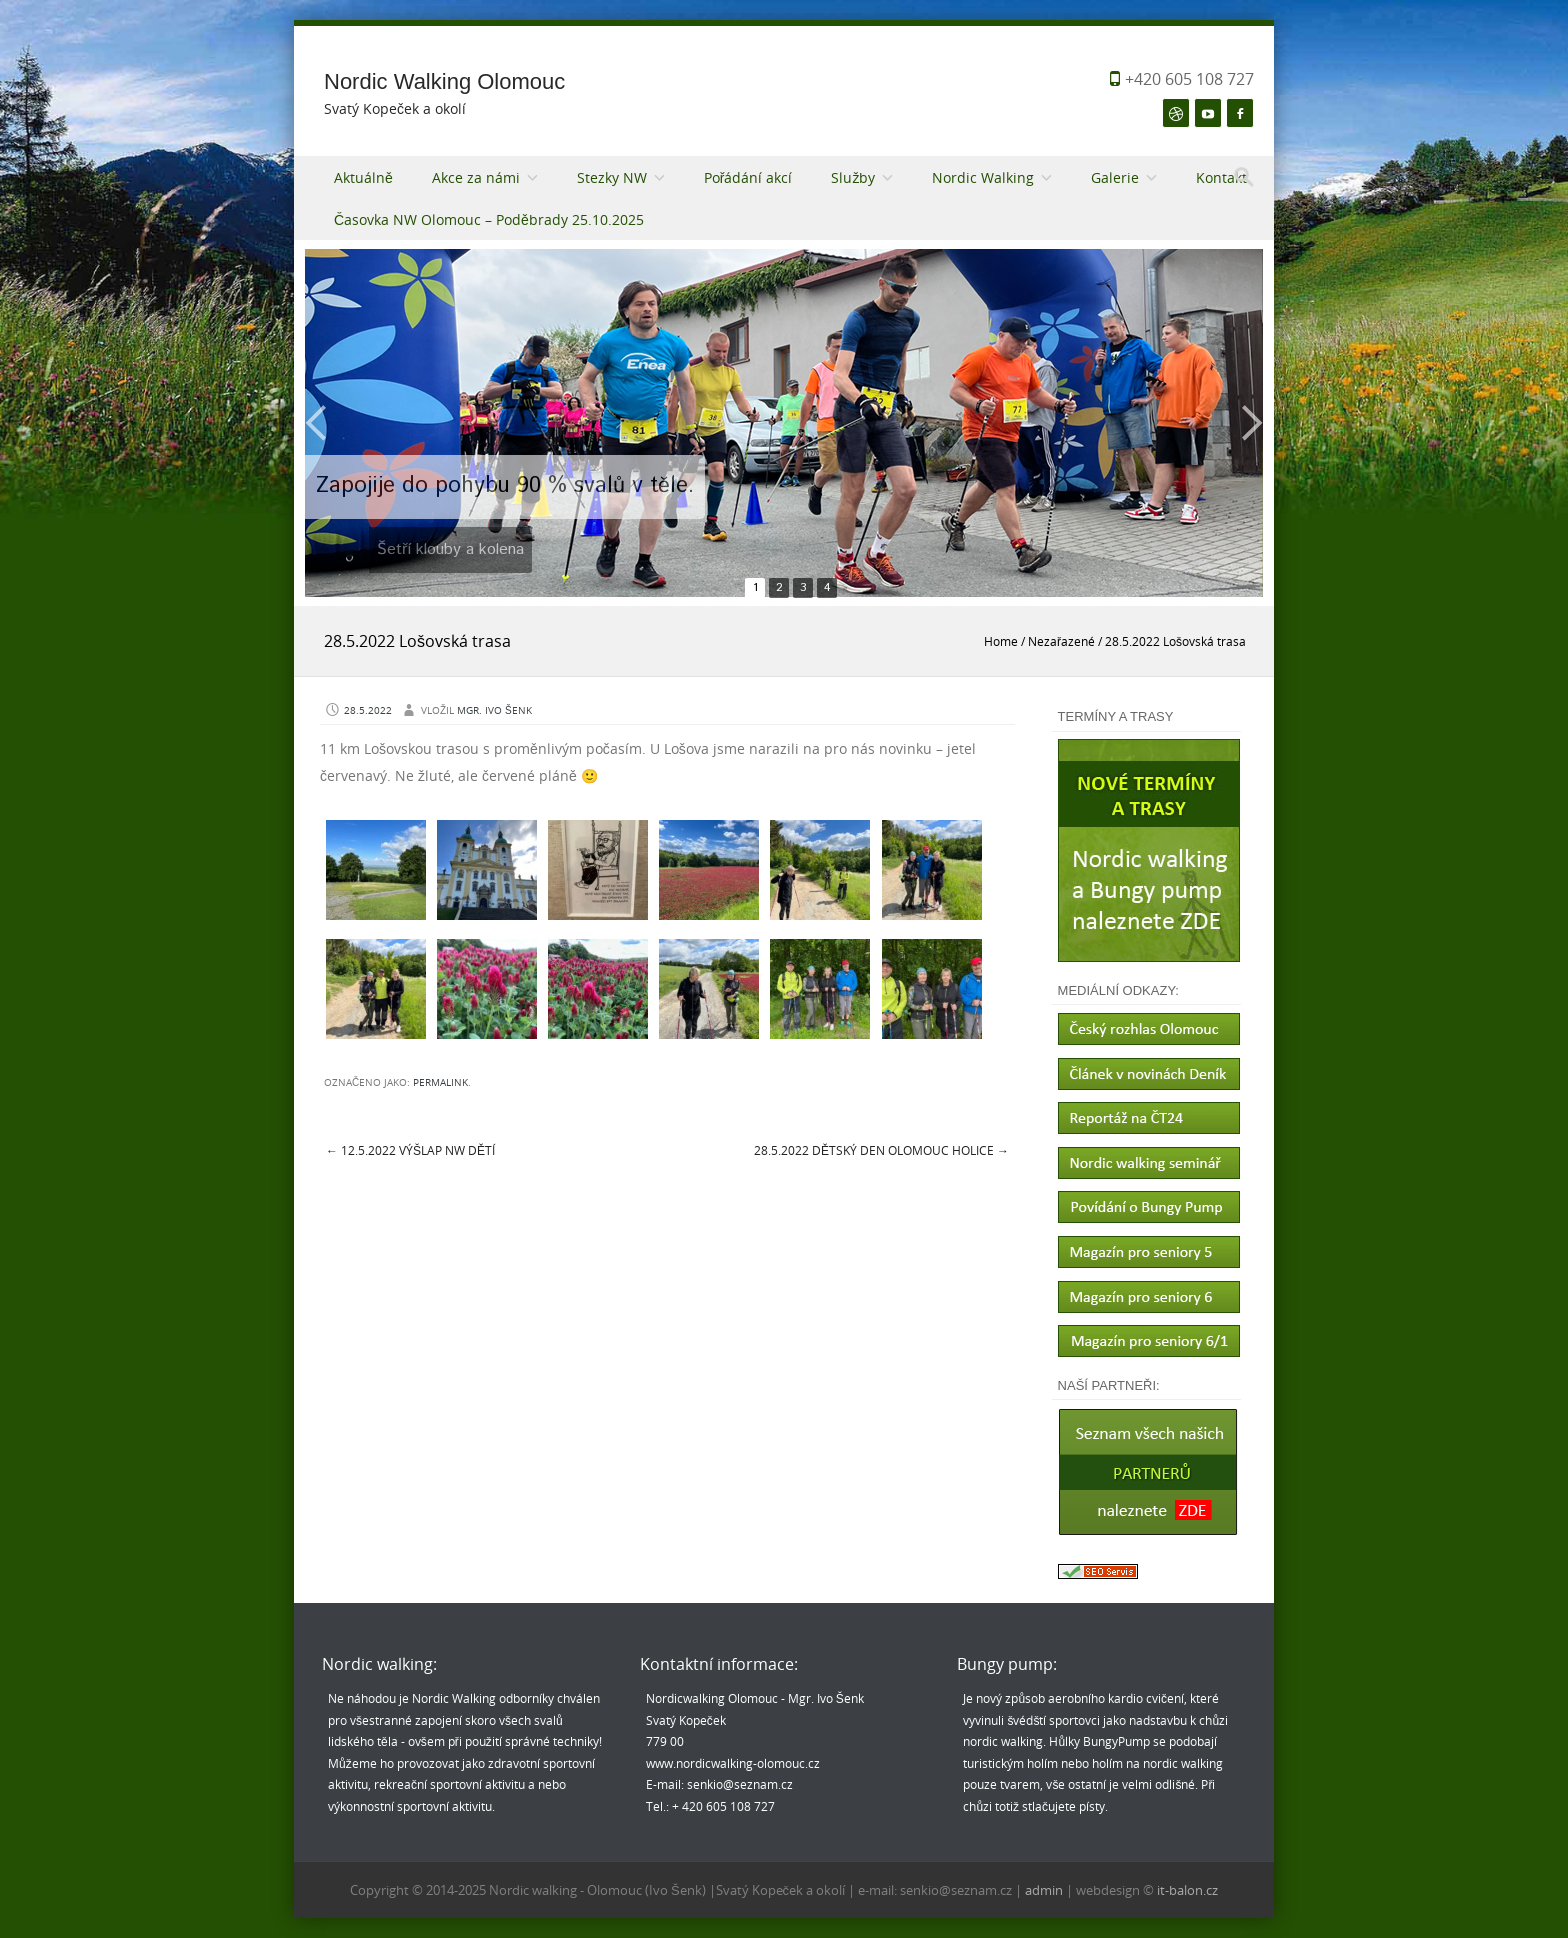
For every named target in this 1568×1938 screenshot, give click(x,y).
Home (1001, 641)
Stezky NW (612, 177)
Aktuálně (363, 177)
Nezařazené (1061, 641)
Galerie (1115, 177)
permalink (440, 1082)
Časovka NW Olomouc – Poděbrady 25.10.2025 (489, 219)
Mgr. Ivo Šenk (494, 710)
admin (1045, 1890)
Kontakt (1221, 177)
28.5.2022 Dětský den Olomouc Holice (881, 1150)
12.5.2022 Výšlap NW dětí (410, 1150)
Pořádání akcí (748, 177)
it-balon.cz (1187, 1890)
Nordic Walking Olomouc (444, 81)
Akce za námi (476, 177)
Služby (853, 177)
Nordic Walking (983, 177)
